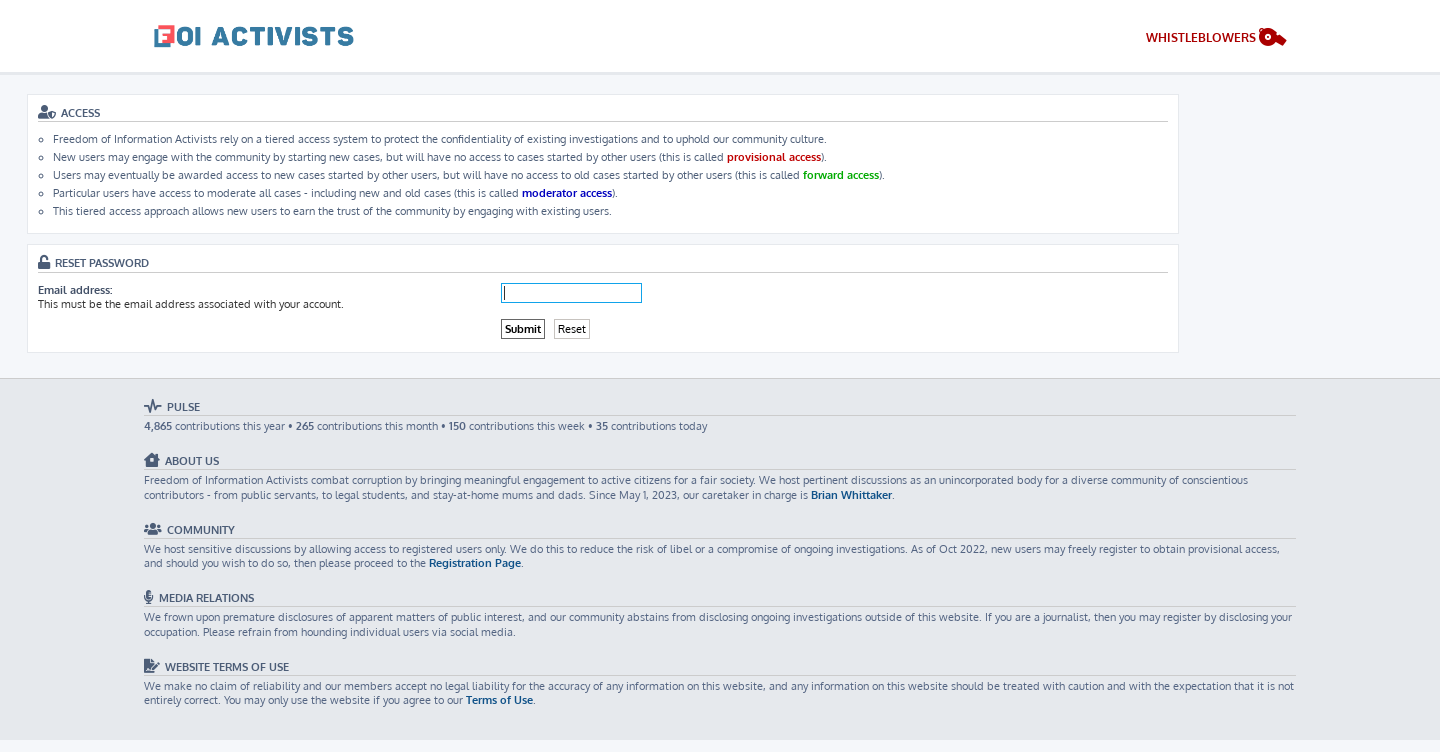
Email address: (75, 290)
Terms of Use (499, 700)
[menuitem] (1216, 39)
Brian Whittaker (851, 495)
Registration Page (475, 563)
